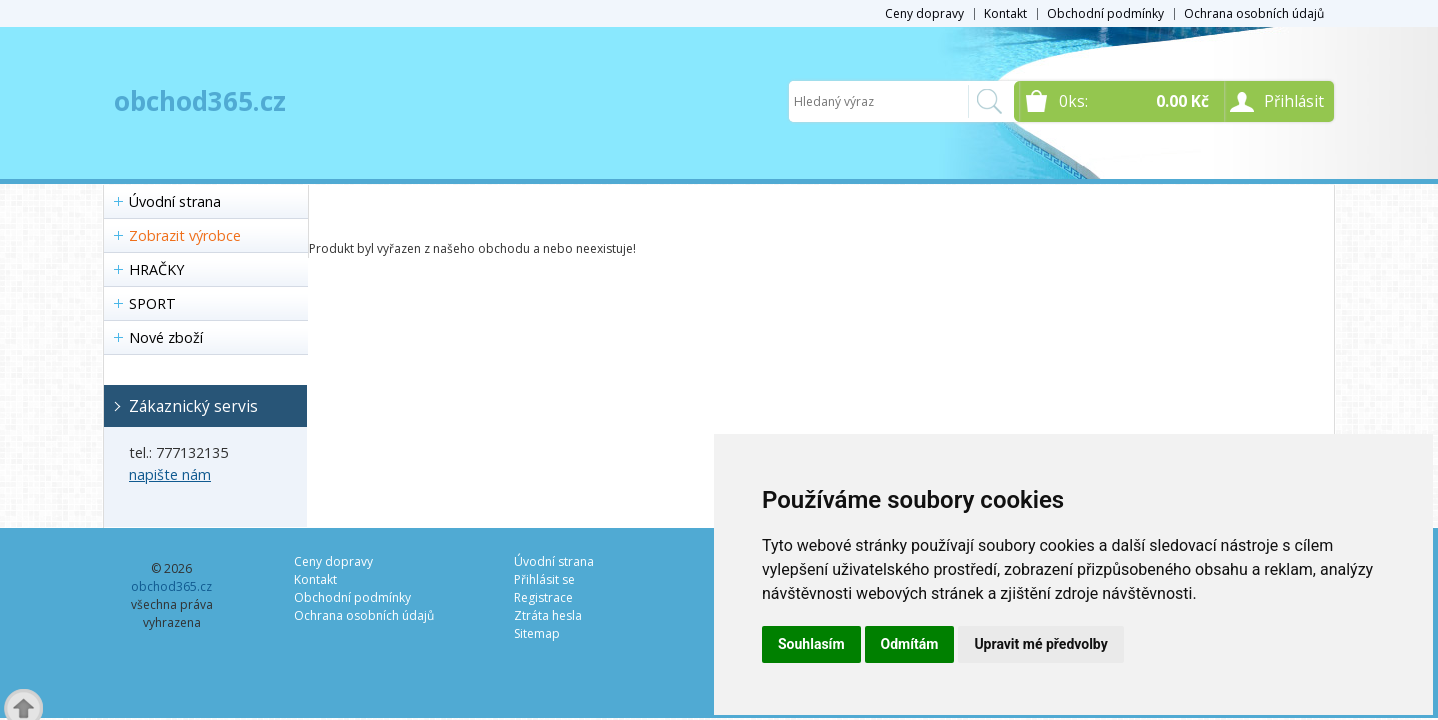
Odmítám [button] (910, 644)
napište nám (170, 474)
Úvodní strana (175, 201)
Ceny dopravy (924, 13)
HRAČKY (156, 269)
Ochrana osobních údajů (1254, 13)
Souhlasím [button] (811, 644)
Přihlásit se (544, 579)
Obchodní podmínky (1105, 13)
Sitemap (537, 633)
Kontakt (1005, 13)
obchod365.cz (200, 101)
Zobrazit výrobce (185, 235)
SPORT (152, 303)
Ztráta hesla (548, 615)
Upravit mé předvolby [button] (1040, 644)
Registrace (543, 597)
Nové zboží (166, 337)
